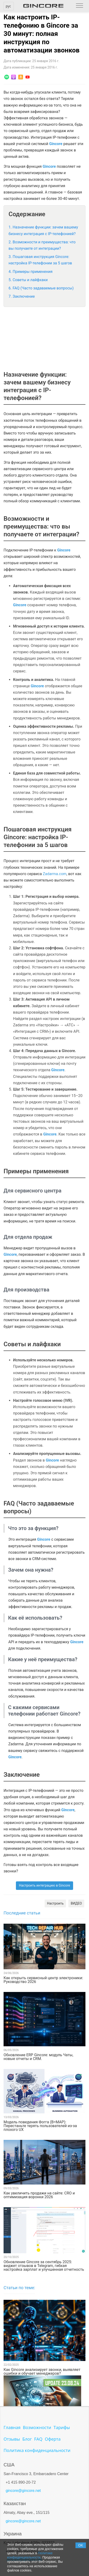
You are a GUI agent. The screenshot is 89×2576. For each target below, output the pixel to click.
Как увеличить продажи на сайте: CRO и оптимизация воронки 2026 (39, 2195)
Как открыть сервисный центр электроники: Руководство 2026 (43, 1980)
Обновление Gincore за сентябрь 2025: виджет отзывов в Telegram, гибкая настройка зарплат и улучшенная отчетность (44, 2265)
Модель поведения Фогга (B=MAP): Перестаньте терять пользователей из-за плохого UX (40, 2126)
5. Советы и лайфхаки (28, 280)
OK (80, 2545)
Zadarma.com (54, 874)
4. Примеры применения (30, 271)
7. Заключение (22, 296)
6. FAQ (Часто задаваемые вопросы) (41, 288)
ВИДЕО (76, 1903)
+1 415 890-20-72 (21, 2482)
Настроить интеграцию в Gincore (44, 1885)
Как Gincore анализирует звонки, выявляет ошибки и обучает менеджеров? (42, 2371)
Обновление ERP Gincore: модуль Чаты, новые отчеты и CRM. (38, 2057)
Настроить (55, 1903)
